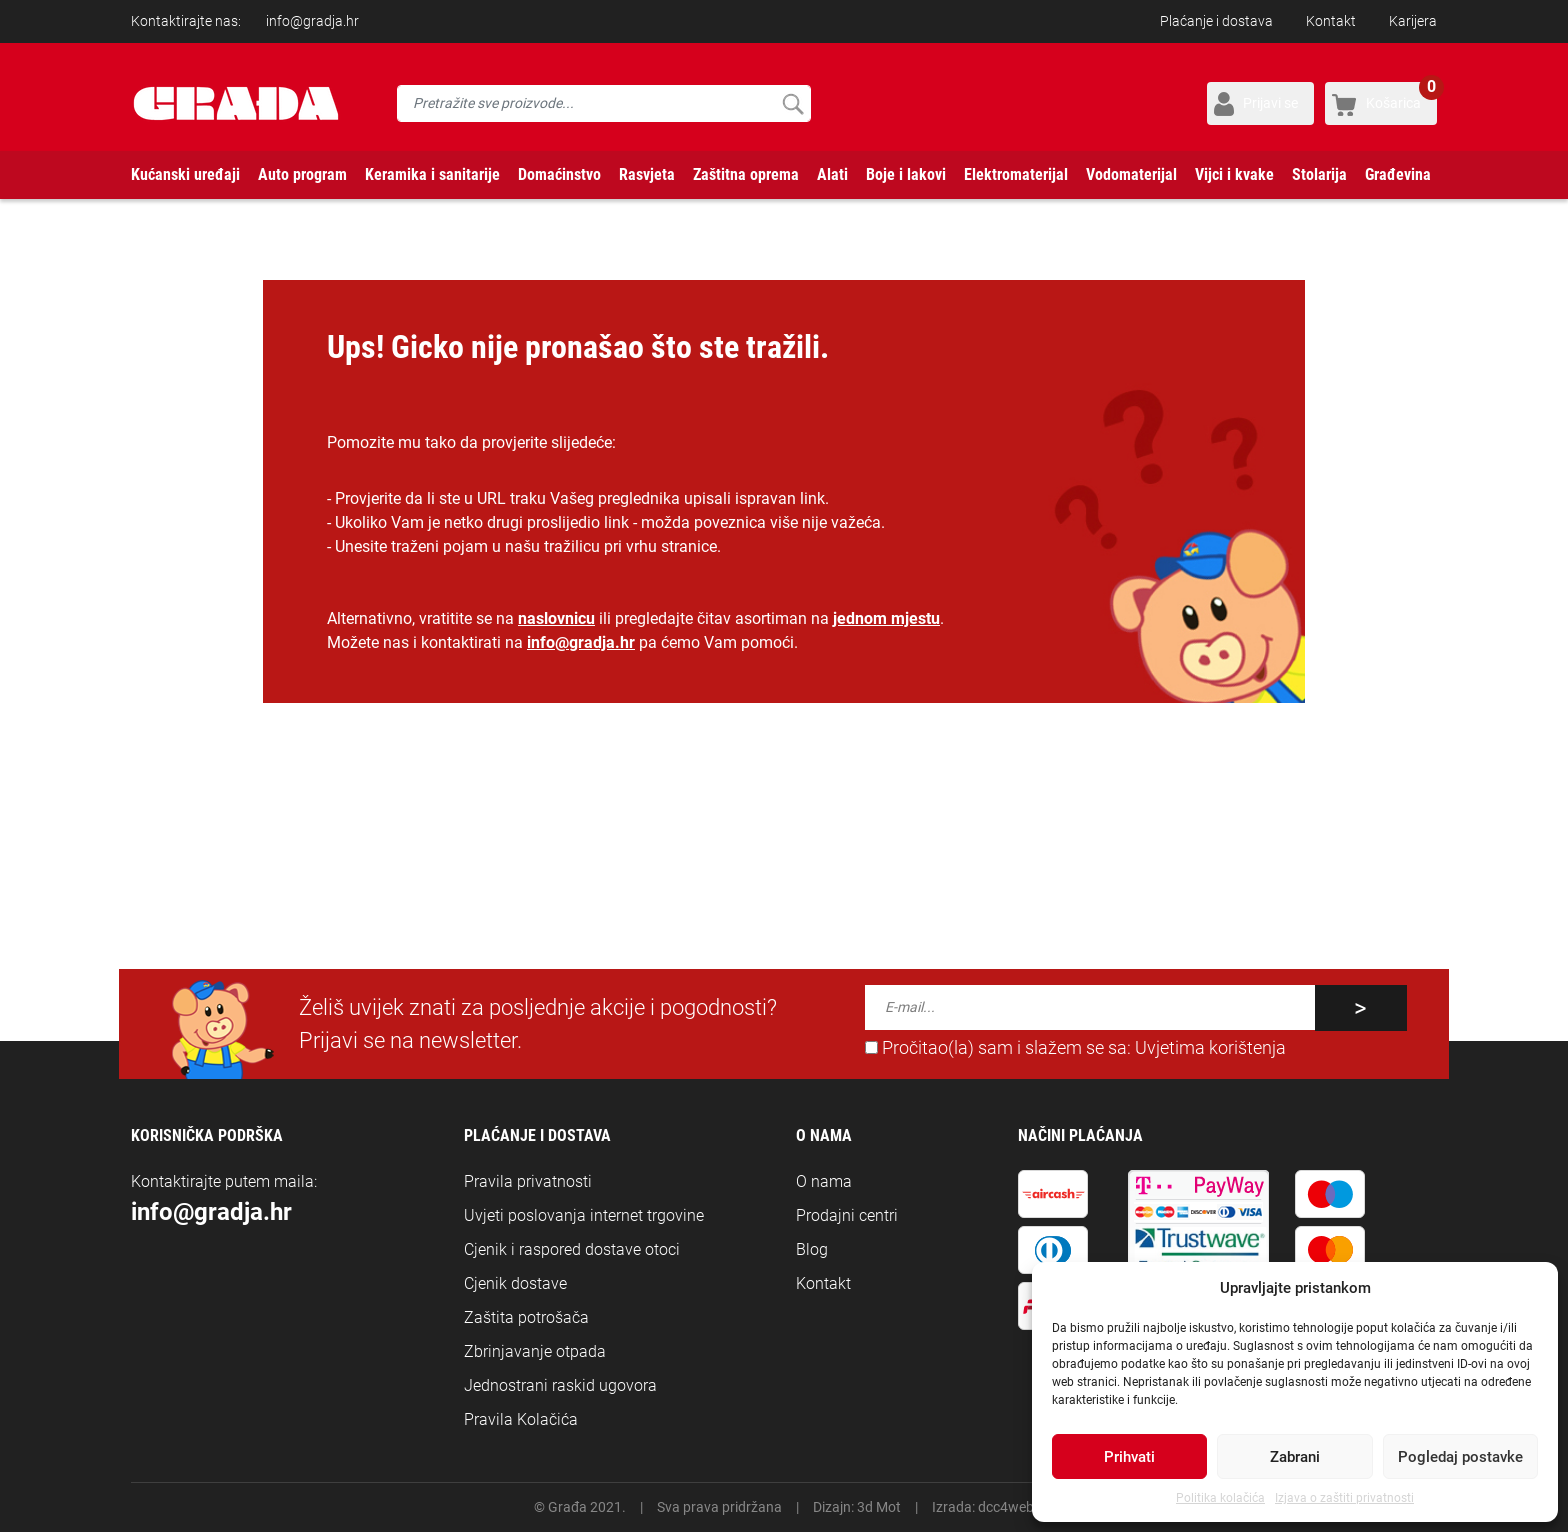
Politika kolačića (1220, 1498)
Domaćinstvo (559, 174)
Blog (812, 1249)
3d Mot (879, 1507)
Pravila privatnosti (528, 1181)
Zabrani (1295, 1457)
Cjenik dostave (515, 1283)
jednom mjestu (886, 618)
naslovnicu (556, 618)
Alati (832, 174)
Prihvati (1129, 1457)
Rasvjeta (647, 174)
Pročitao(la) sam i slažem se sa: (1075, 1048)
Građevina (1398, 174)
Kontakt (1331, 21)
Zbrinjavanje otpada (535, 1351)
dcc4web (1006, 1507)
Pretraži (792, 103)
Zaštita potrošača (526, 1317)
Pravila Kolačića (521, 1419)
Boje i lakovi (906, 174)
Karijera (1413, 21)
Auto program (302, 174)
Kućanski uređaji (185, 174)
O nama (824, 1181)
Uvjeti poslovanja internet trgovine (584, 1215)
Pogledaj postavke (1460, 1457)
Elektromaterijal (1016, 174)
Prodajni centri (847, 1215)
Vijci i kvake (1234, 174)
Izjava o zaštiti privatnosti (1344, 1498)
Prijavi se (1270, 103)
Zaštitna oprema (746, 174)
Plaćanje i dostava (1216, 21)
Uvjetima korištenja (1210, 1048)
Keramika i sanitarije (432, 174)
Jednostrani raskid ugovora (560, 1385)
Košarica (1401, 96)
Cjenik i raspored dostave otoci (572, 1249)
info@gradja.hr (312, 21)
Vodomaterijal (1131, 174)
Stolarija (1319, 174)
